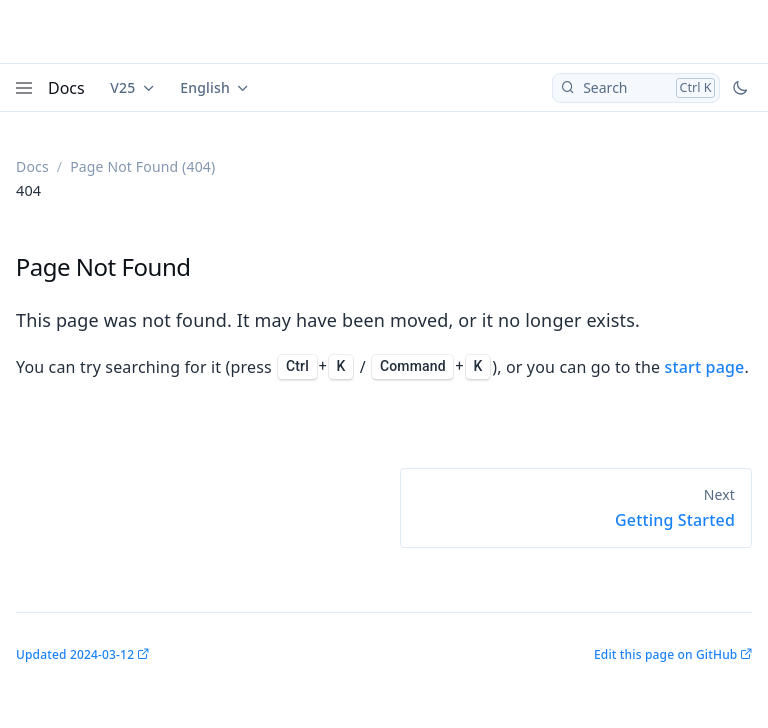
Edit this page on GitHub (665, 654)
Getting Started (675, 520)
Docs (66, 88)
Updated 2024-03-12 (75, 654)
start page (705, 367)
